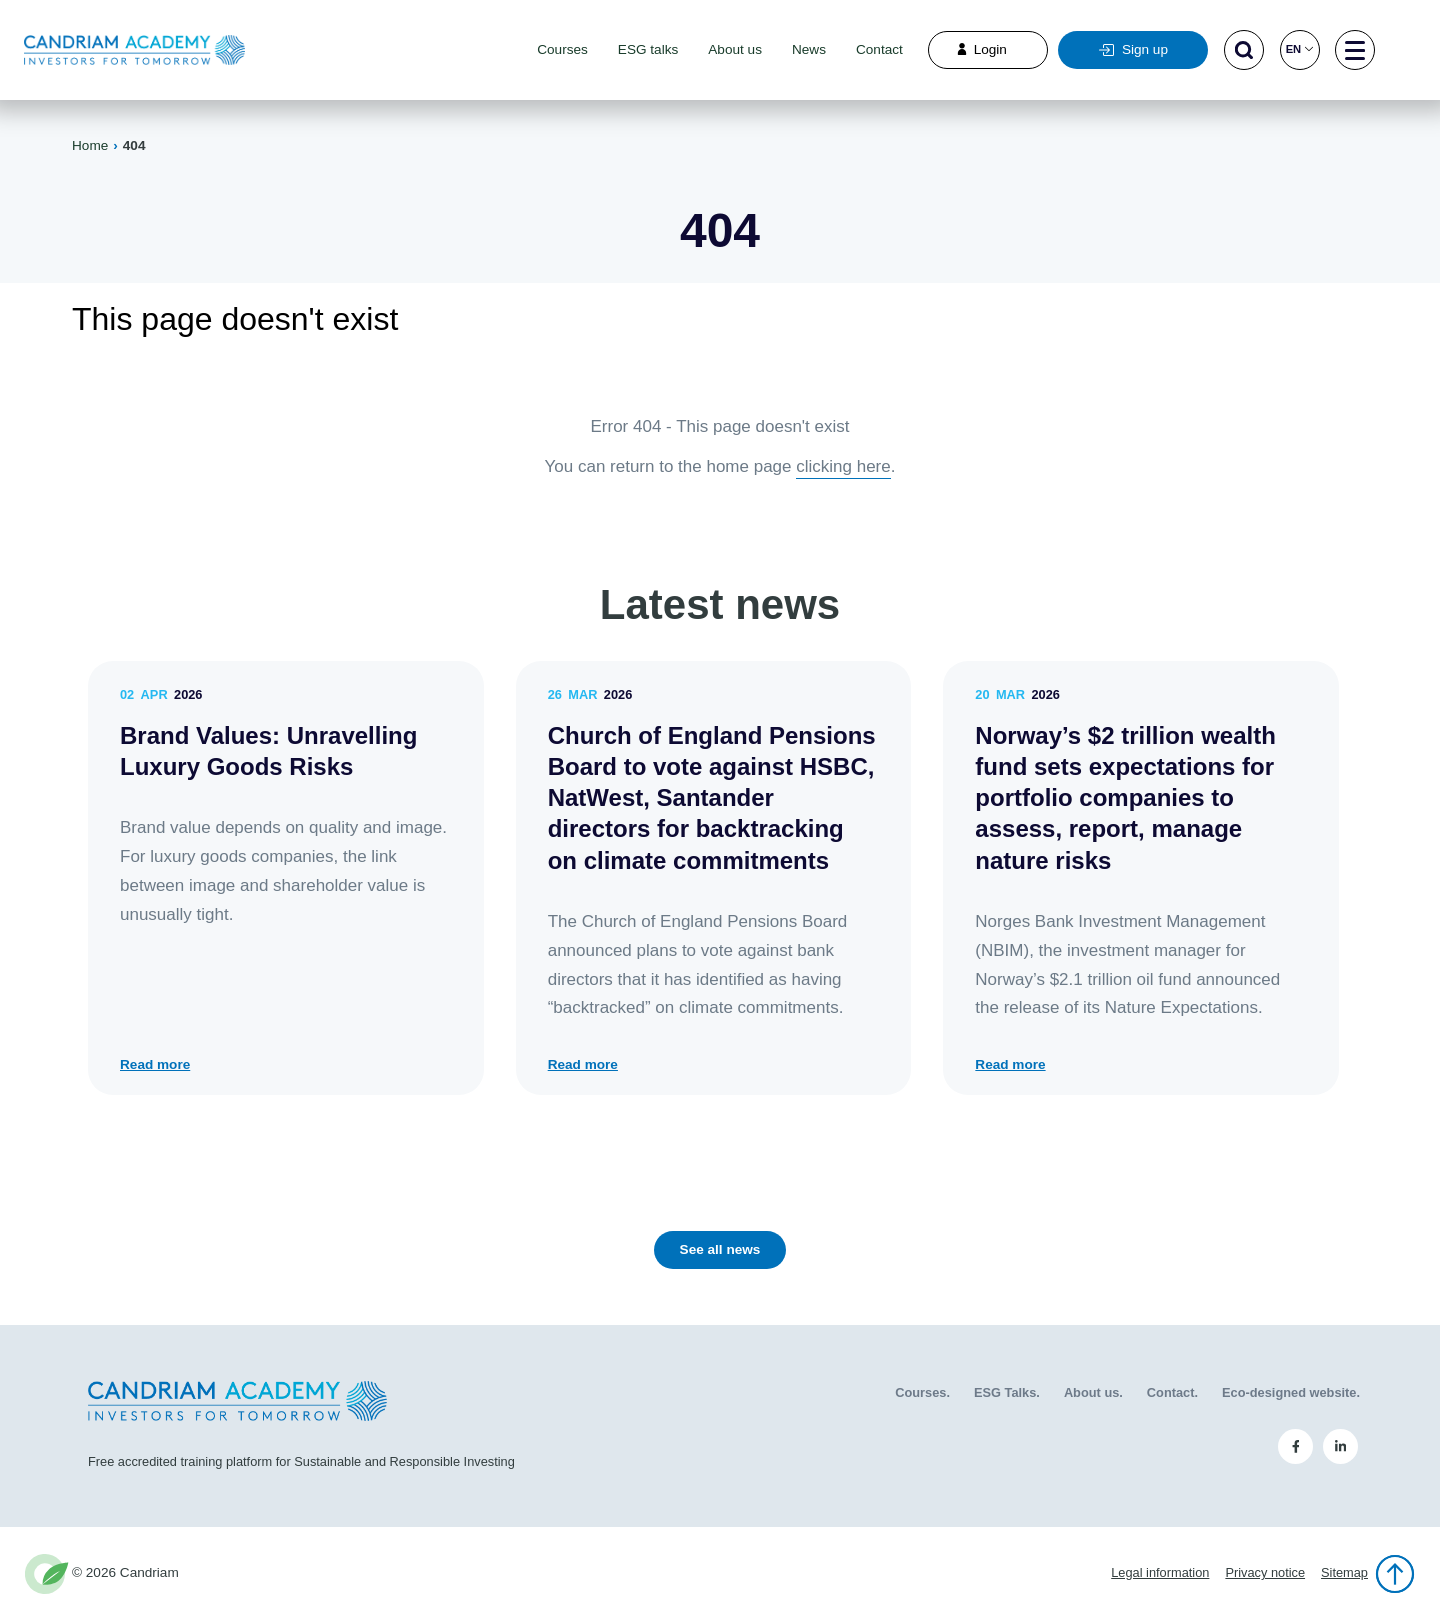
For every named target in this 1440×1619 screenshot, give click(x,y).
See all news (720, 1249)
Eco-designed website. (1291, 1392)
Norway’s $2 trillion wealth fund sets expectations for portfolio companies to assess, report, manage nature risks (1125, 798)
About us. (1093, 1392)
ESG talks (648, 49)
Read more (155, 1065)
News (809, 49)
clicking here (843, 466)
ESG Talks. (1007, 1392)
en (1300, 49)
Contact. (1172, 1392)
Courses (562, 49)
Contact (879, 49)
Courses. (922, 1392)
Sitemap (1344, 1572)
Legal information (1160, 1572)
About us (735, 49)
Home (90, 145)
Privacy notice (1265, 1572)
